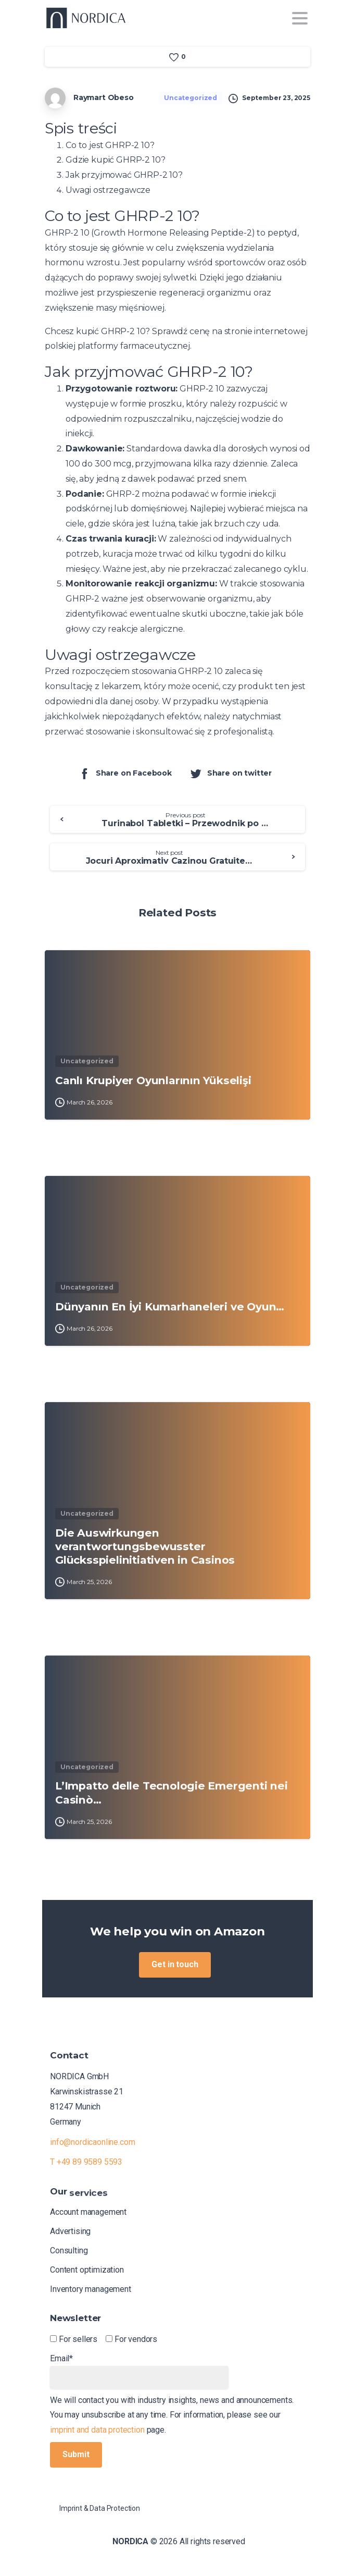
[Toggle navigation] (299, 18)
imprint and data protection (97, 2430)
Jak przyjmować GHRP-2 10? (124, 175)
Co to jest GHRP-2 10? (110, 145)
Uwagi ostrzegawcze (108, 190)
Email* (139, 2371)
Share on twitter (230, 773)
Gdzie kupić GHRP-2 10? (115, 160)
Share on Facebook (125, 773)
